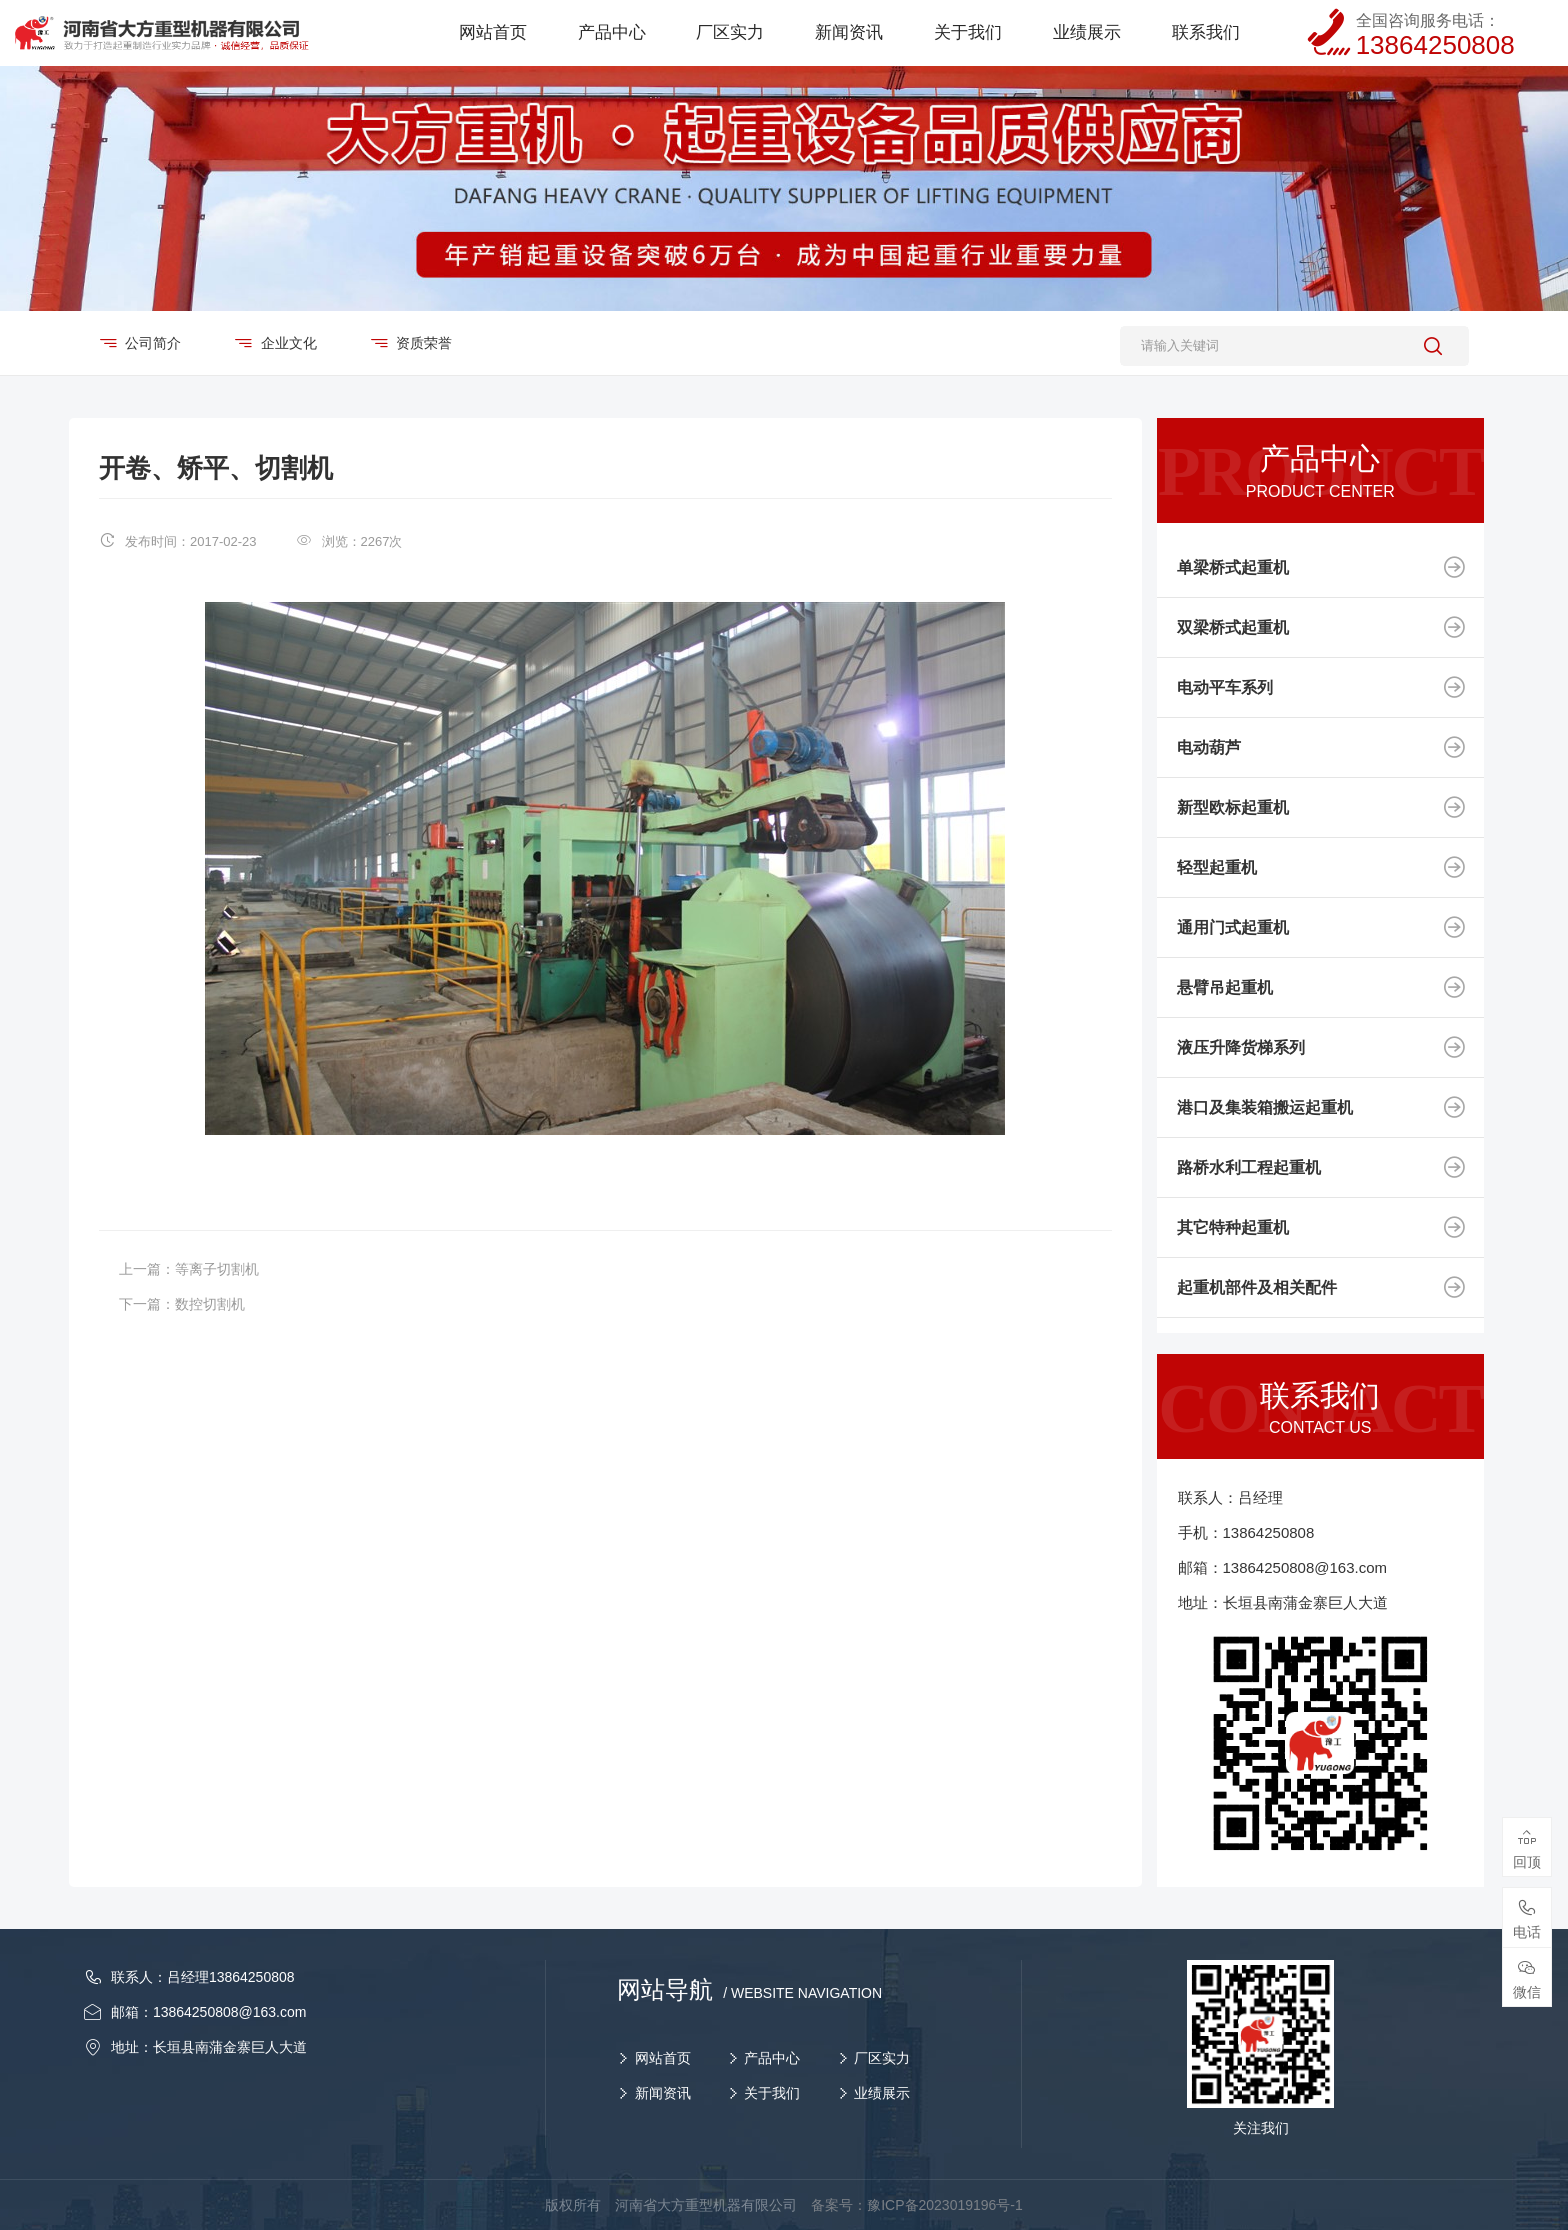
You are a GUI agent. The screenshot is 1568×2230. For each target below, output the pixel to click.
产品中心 (772, 2058)
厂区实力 (882, 2058)
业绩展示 (882, 2093)
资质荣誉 (423, 343)
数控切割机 (210, 1304)
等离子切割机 (217, 1269)
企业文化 (287, 343)
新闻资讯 (663, 2093)
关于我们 (772, 2093)
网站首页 (663, 2058)
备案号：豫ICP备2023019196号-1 (917, 2205)
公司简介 (152, 343)
